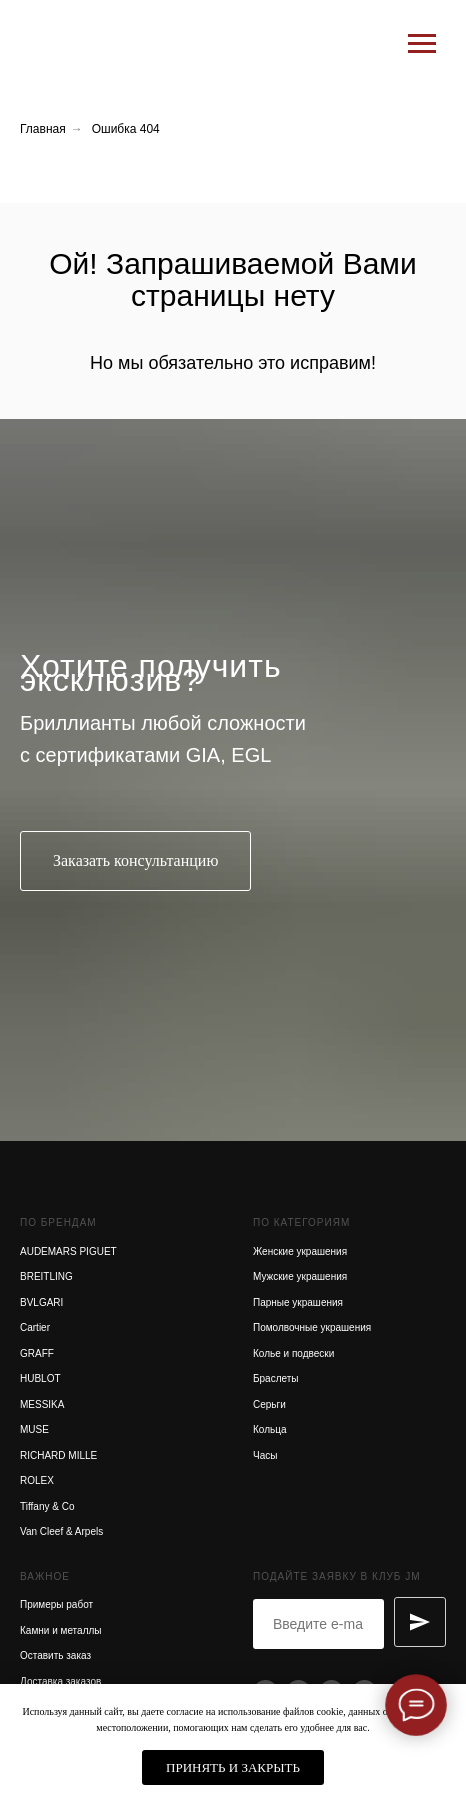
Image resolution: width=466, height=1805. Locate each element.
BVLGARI (41, 1302)
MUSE (34, 1429)
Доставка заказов (60, 1681)
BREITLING (46, 1276)
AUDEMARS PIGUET (68, 1251)
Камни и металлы (61, 1630)
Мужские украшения (300, 1276)
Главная (43, 129)
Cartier (35, 1327)
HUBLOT (40, 1378)
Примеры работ (56, 1604)
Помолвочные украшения (312, 1327)
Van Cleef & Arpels (61, 1531)
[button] (135, 861)
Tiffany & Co (47, 1506)
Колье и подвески (293, 1353)
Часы (265, 1455)
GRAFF (37, 1353)
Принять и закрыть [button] (233, 1767)
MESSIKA (42, 1404)
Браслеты (276, 1378)
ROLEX (37, 1480)
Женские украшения (300, 1251)
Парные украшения (298, 1302)
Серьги (269, 1404)
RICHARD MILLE (58, 1455)
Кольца (270, 1429)
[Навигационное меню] (422, 44)
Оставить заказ (55, 1655)
